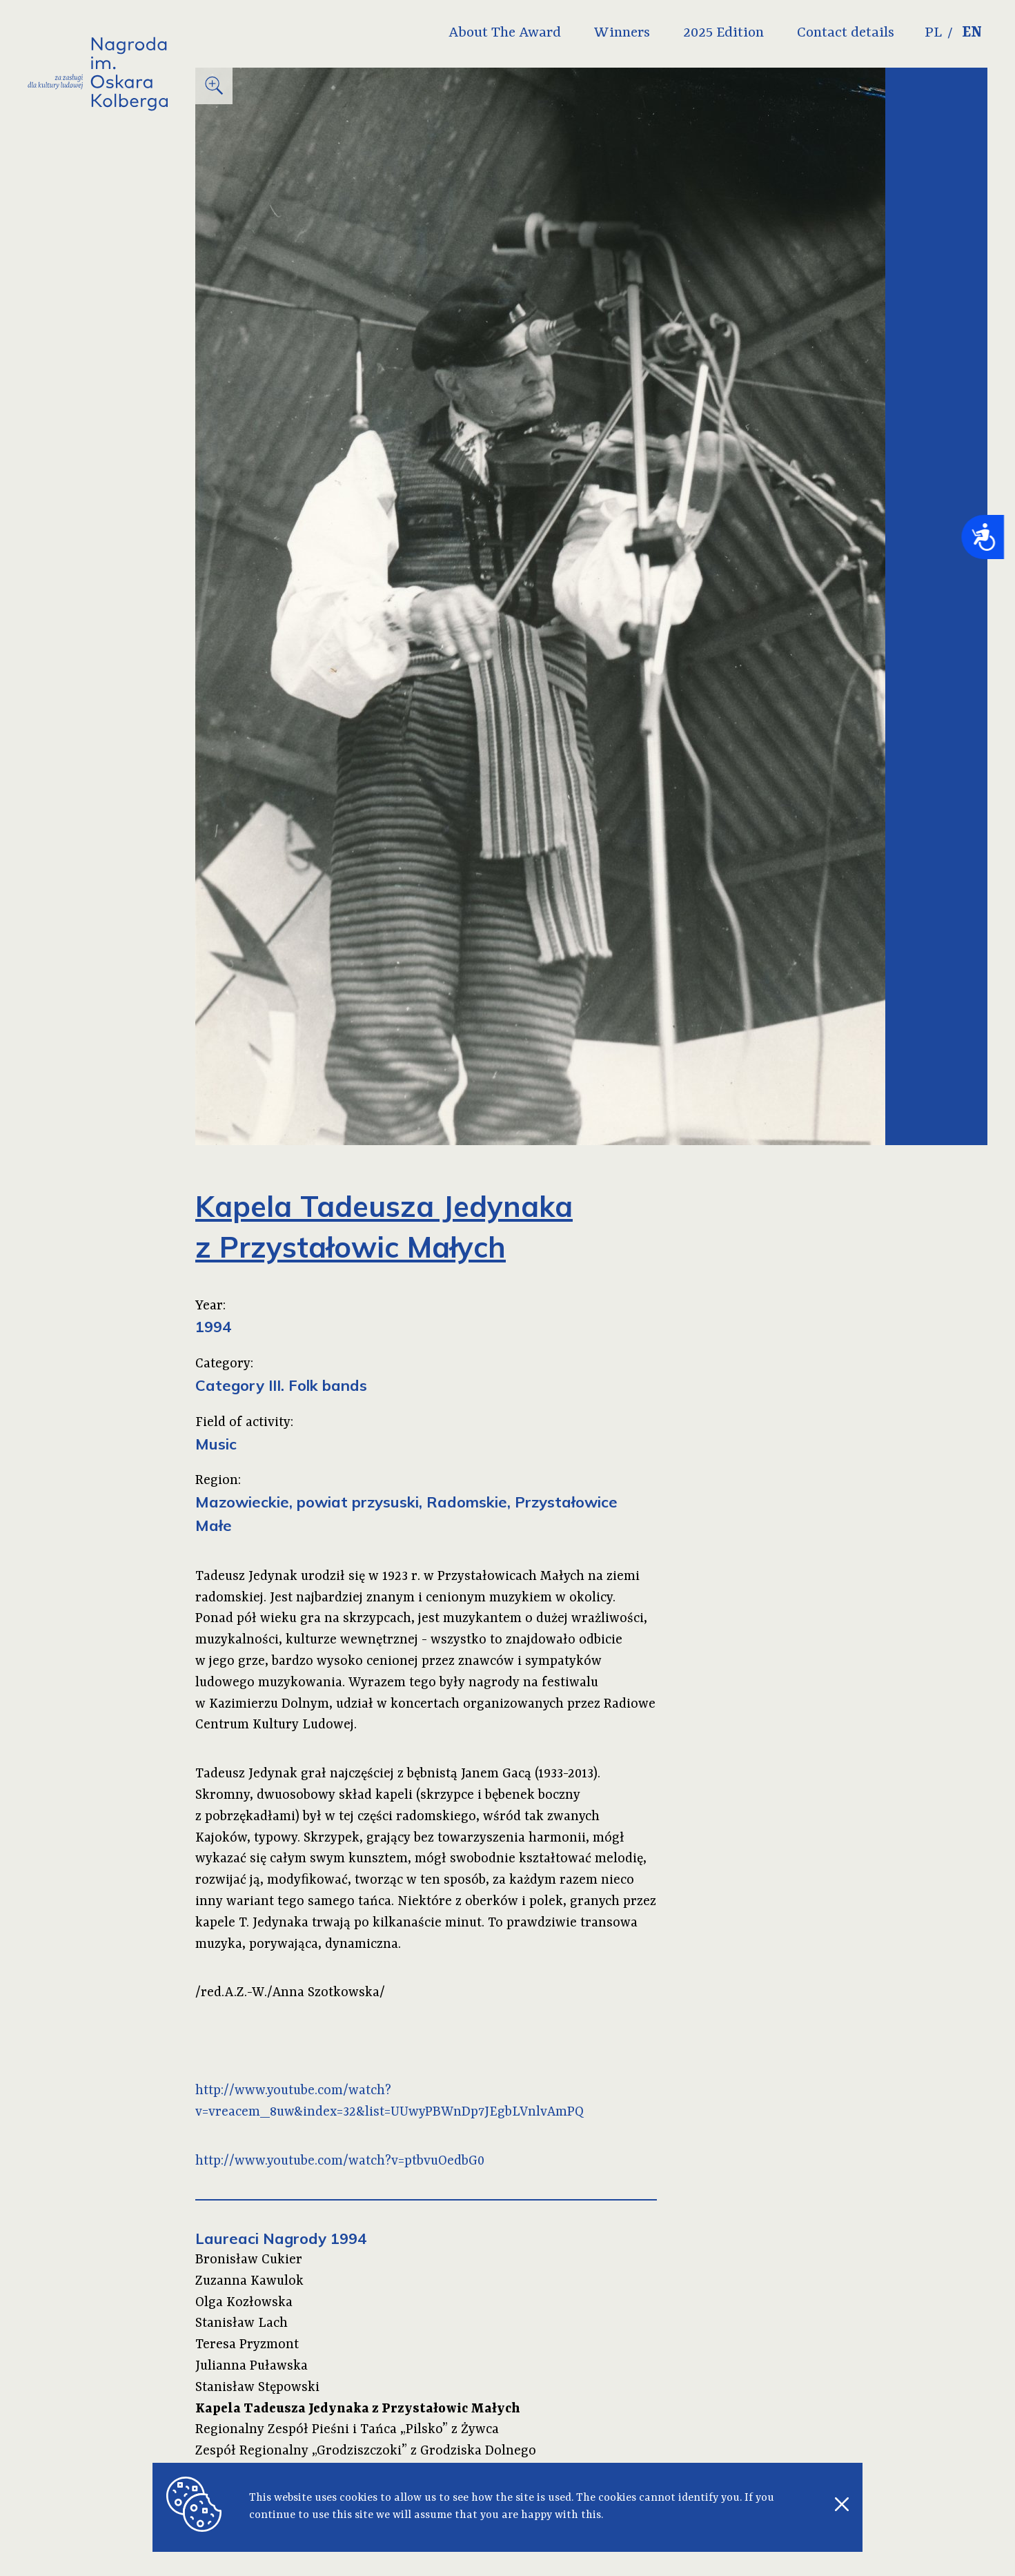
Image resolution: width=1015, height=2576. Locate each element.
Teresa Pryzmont (247, 2344)
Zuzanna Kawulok (249, 2281)
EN (972, 33)
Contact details (845, 33)
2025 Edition (723, 33)
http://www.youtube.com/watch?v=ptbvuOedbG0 (339, 2161)
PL (933, 33)
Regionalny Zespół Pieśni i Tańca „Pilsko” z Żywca (347, 2429)
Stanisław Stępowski (257, 2387)
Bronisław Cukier (248, 2259)
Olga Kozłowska (244, 2302)
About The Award (505, 33)
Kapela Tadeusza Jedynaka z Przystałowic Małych (357, 2409)
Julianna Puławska (251, 2366)
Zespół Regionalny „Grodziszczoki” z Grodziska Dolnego (365, 2451)
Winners (622, 33)
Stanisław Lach (241, 2323)
